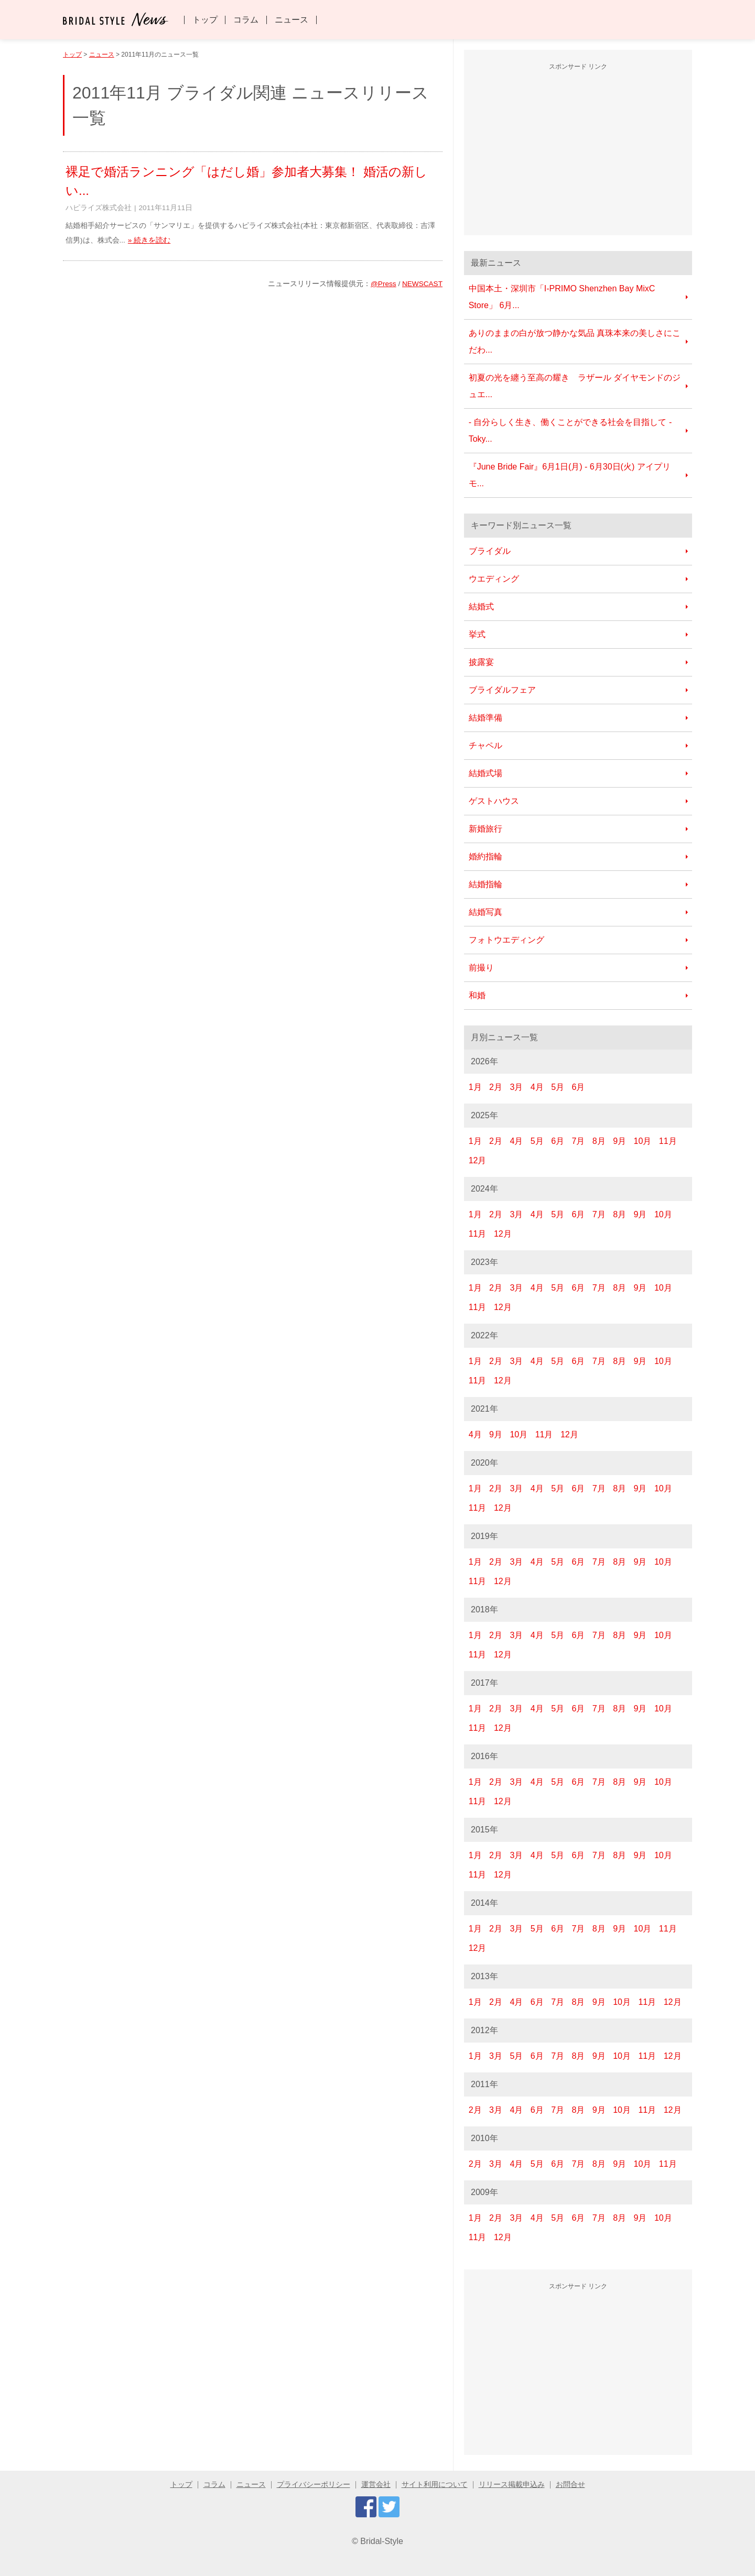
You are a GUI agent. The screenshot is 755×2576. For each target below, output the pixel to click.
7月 (578, 1141)
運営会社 (376, 2484)
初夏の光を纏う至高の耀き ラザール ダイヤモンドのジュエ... (575, 386)
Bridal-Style (381, 2541)
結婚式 (481, 606)
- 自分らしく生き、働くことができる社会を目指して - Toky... (570, 430)
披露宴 (481, 662)
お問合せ (570, 2484)
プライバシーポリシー (313, 2484)
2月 (495, 1087)
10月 (643, 1141)
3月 (516, 1087)
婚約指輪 (485, 856)
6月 (578, 1087)
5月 (557, 1087)
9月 (619, 1141)
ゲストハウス (494, 800)
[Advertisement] (578, 151)
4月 (537, 1087)
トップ (205, 20)
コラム (245, 20)
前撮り (481, 967)
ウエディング (494, 578)
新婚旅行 (485, 828)
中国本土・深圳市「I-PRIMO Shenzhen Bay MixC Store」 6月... (562, 297)
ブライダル (490, 551)
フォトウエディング (506, 939)
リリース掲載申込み (512, 2484)
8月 (599, 1141)
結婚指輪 (485, 884)
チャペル (485, 745)
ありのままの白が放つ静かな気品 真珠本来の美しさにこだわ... (575, 341)
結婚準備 (485, 717)
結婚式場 (485, 773)
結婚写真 (485, 912)
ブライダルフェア (502, 689)
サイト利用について (435, 2484)
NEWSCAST (422, 284)
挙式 (477, 634)
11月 (668, 1141)
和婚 (477, 995)
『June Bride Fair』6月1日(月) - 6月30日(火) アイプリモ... (570, 475)
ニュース (291, 20)
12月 (478, 1160)
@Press (383, 284)
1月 (475, 1087)
